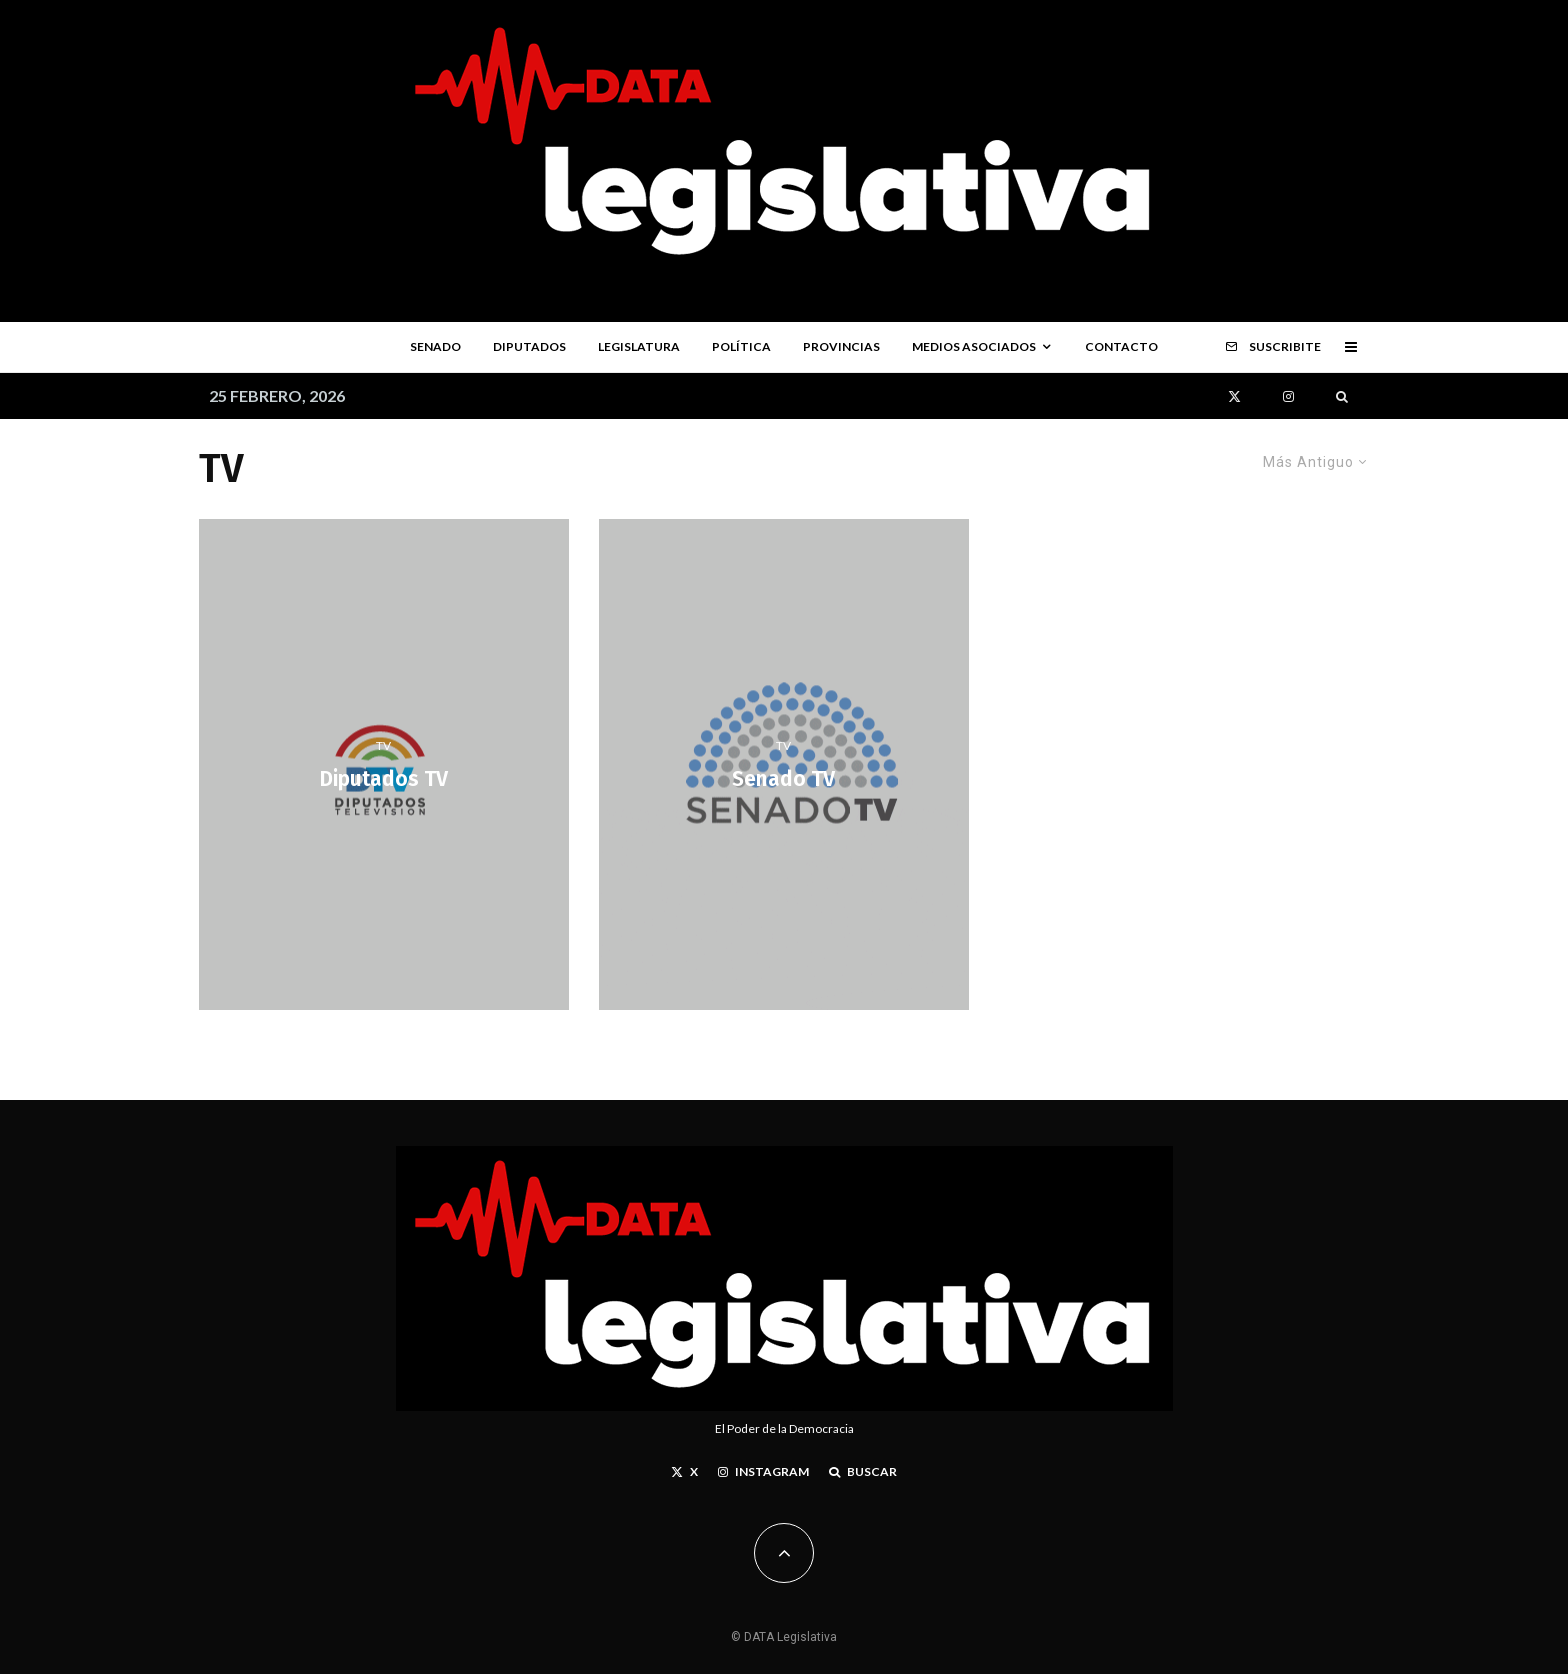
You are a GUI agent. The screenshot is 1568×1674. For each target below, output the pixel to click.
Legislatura (639, 346)
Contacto (1121, 346)
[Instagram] (1288, 396)
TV (383, 745)
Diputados (529, 346)
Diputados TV (383, 780)
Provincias (841, 346)
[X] (1234, 396)
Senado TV (783, 780)
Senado (435, 346)
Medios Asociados (974, 346)
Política (741, 346)
